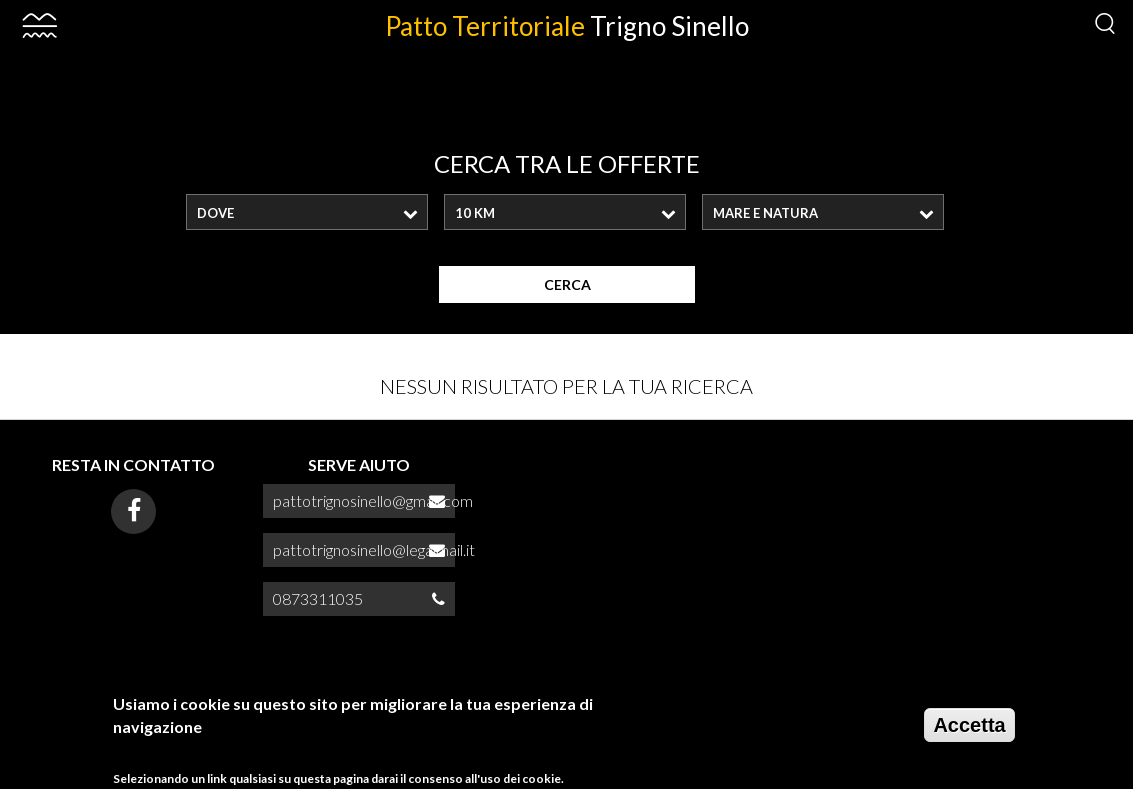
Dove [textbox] (215, 213)
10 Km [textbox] (475, 213)
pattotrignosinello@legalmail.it (374, 549)
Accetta (969, 732)
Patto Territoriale (567, 26)
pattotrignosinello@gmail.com (373, 500)
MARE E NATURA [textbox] (765, 213)
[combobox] (307, 212)
